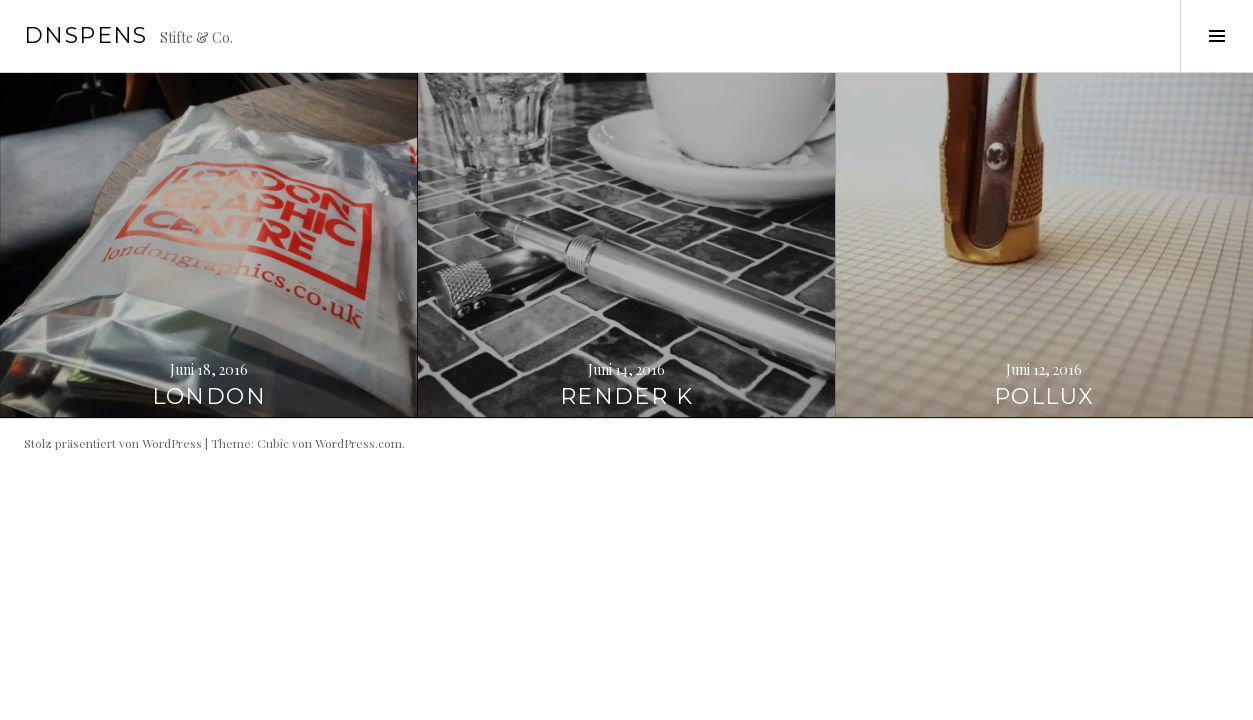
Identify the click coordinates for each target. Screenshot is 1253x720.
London (209, 396)
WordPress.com (358, 443)
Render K (626, 396)
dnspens (86, 35)
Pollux (1044, 396)
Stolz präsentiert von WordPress (113, 443)
